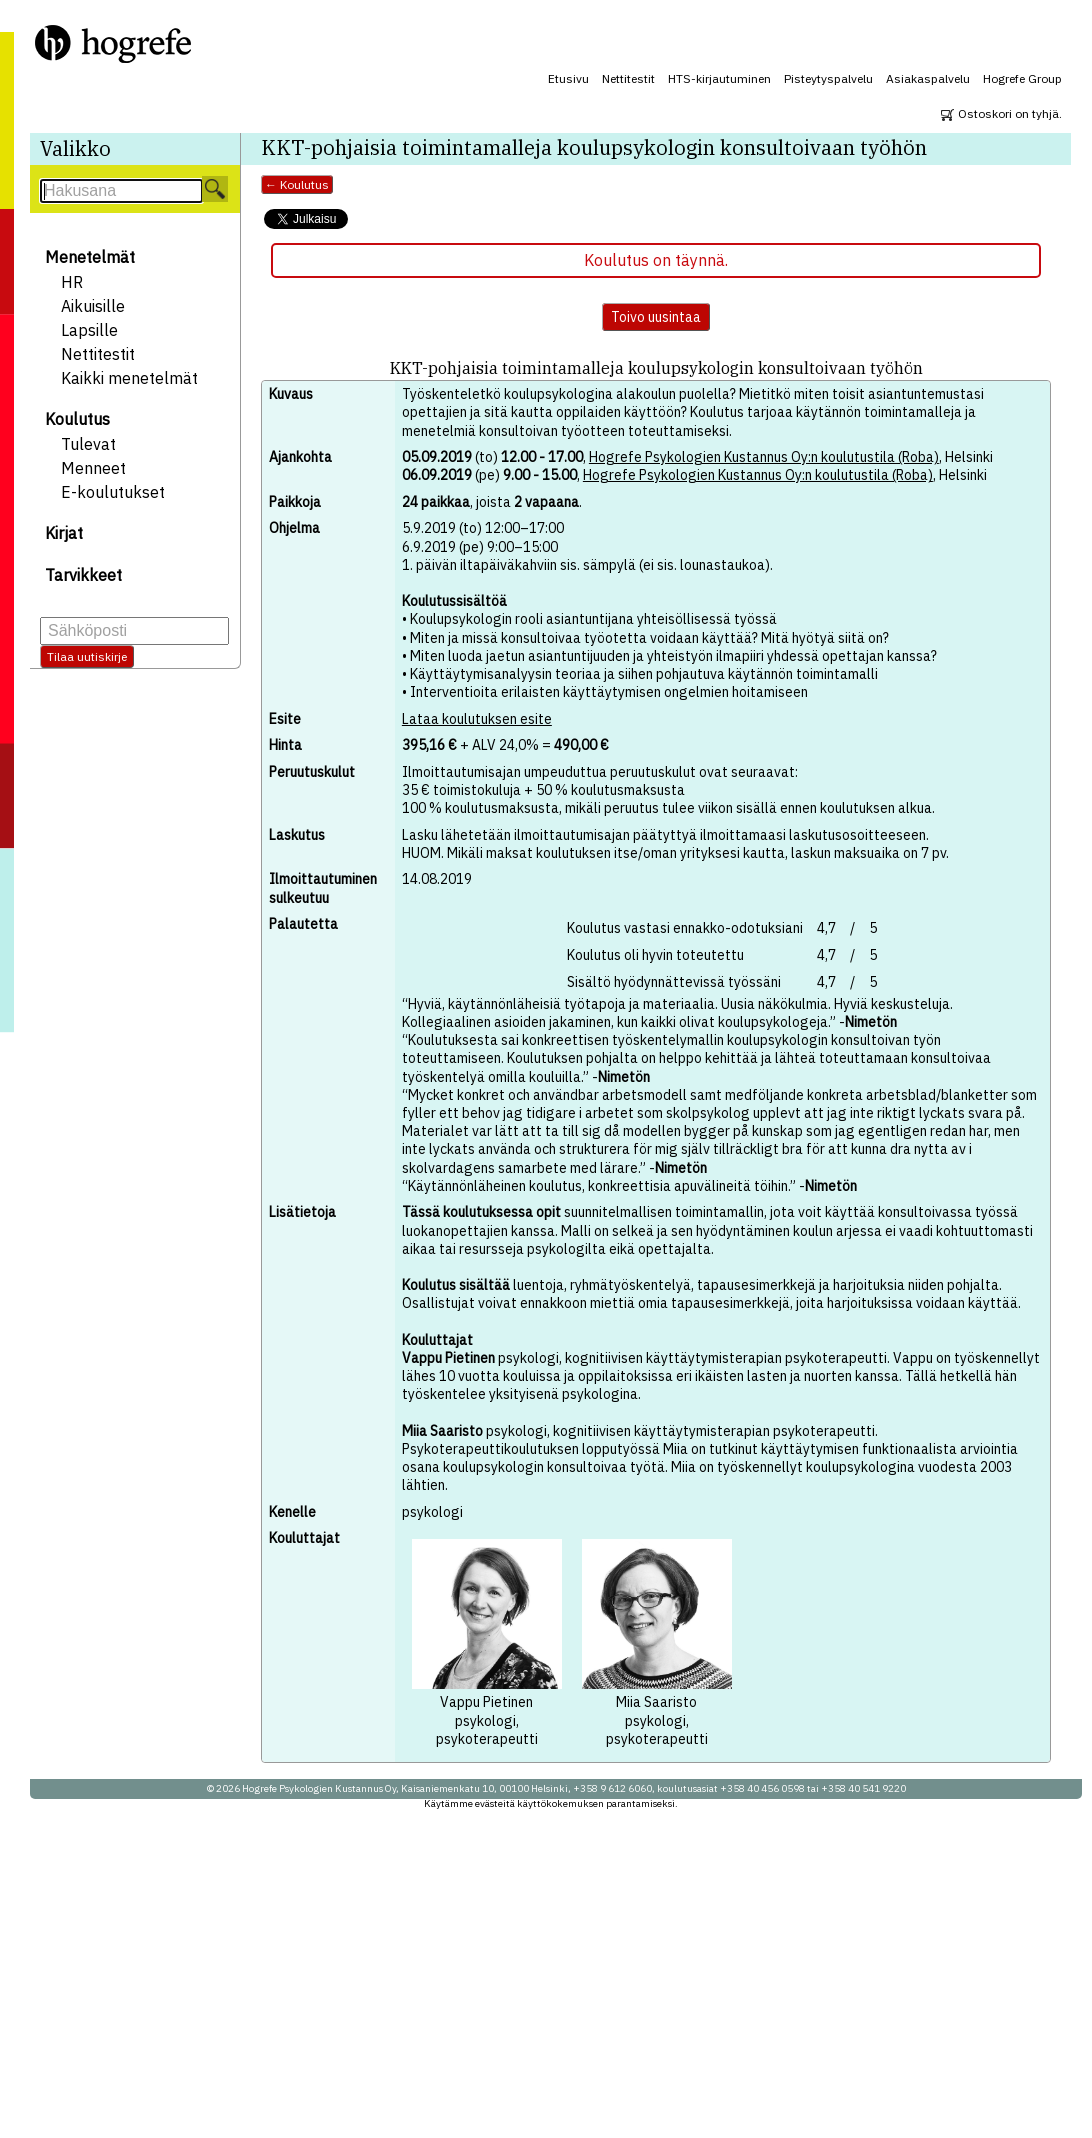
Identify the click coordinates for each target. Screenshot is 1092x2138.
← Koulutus (297, 184)
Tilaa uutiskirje (87, 656)
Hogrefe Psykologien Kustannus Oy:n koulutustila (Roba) (764, 457)
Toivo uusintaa (656, 317)
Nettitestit (628, 78)
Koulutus (77, 419)
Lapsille (89, 330)
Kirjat (64, 533)
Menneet (93, 468)
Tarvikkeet (83, 575)
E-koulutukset (113, 492)
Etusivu (568, 78)
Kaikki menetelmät (129, 378)
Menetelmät (90, 257)
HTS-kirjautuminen (719, 78)
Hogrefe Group (1022, 78)
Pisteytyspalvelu (828, 78)
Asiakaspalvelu (928, 78)
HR (72, 282)
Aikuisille (93, 306)
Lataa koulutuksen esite (477, 719)
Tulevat (88, 444)
